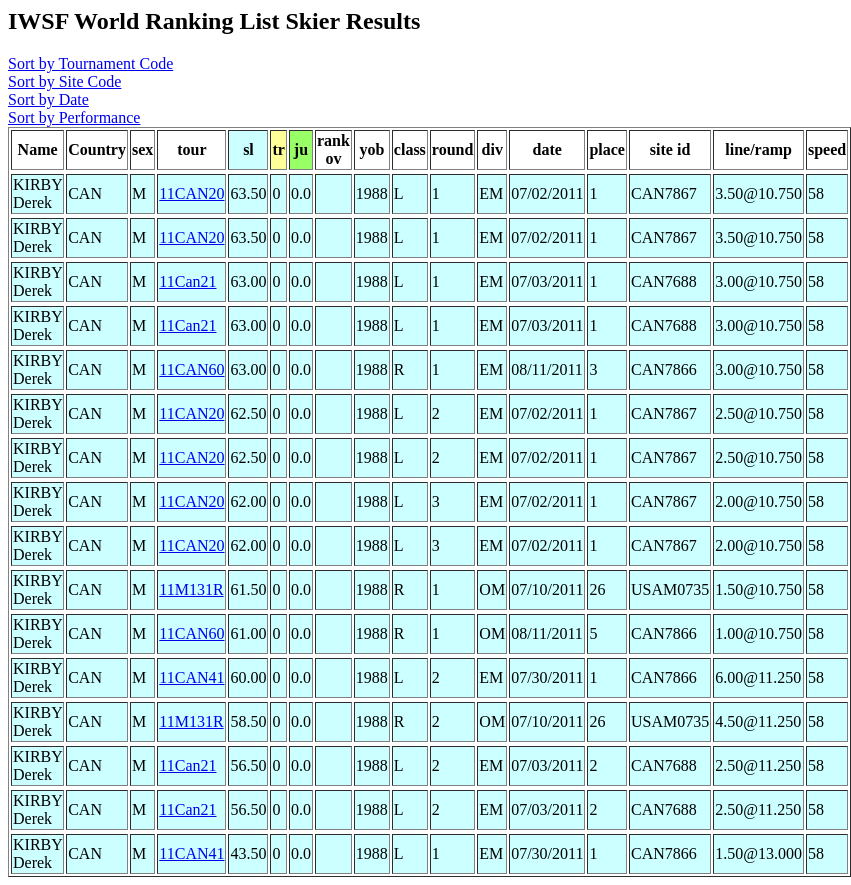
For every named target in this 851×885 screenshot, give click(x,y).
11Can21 (187, 281)
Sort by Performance (74, 117)
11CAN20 (191, 193)
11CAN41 (191, 677)
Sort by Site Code (64, 81)
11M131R (191, 589)
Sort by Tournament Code (90, 63)
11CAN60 (191, 369)
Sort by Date (48, 99)
